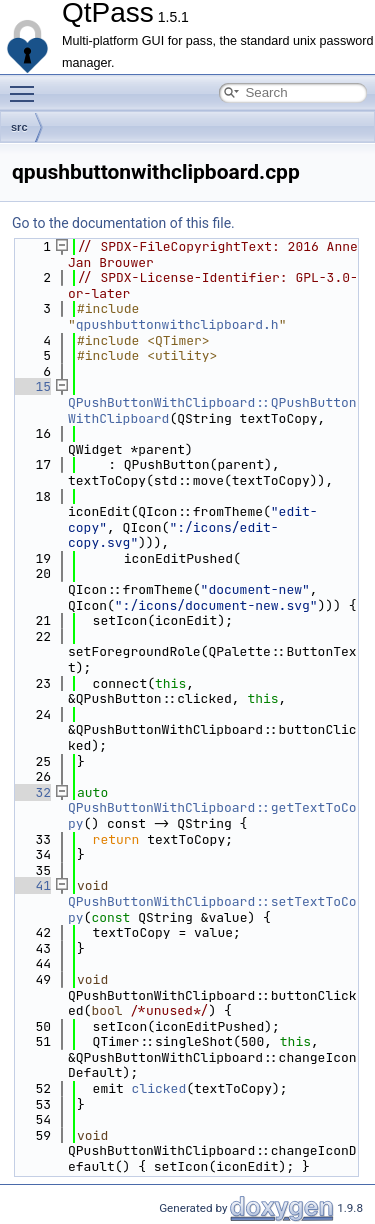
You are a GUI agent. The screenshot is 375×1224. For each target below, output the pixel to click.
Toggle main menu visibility (27, 85)
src (19, 127)
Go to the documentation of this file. (123, 223)
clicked (159, 1088)
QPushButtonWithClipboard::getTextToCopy (212, 815)
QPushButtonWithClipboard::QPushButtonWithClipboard (212, 410)
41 (31, 885)
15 (31, 386)
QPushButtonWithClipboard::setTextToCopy (212, 909)
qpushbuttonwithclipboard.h (177, 324)
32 (31, 792)
